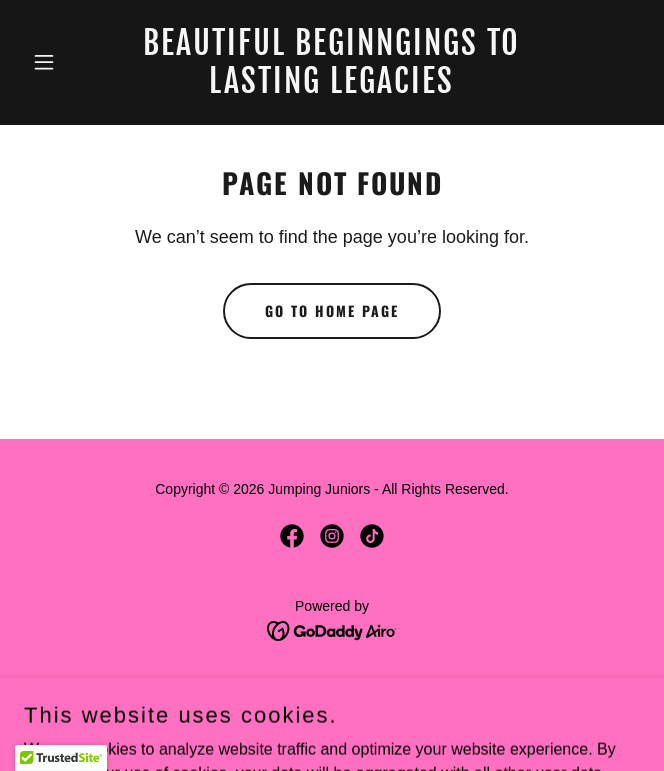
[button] (70, 62)
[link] (331, 87)
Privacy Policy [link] (332, 687)
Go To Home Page (332, 310)
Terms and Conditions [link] (332, 716)
